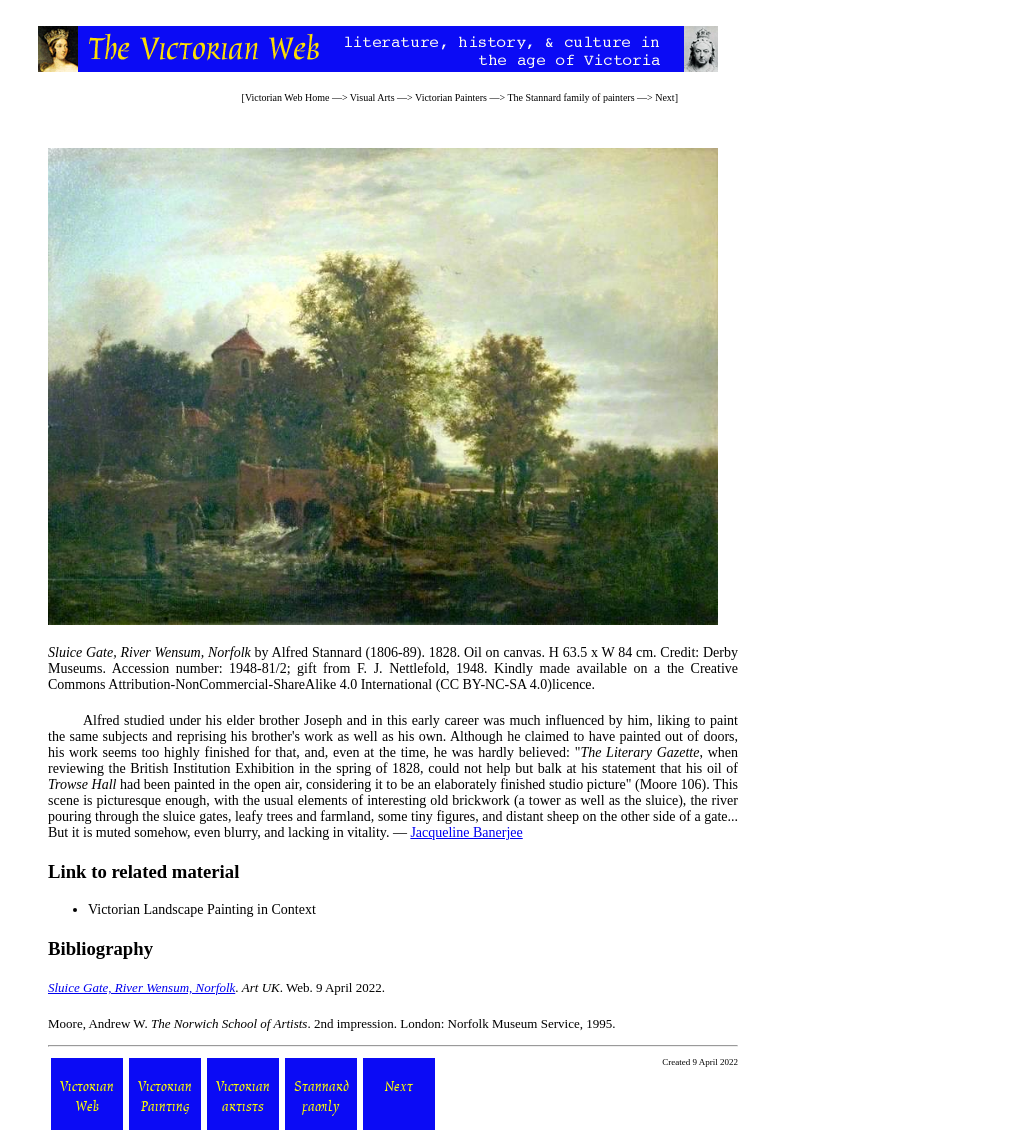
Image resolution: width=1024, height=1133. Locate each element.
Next (664, 97)
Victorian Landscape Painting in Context (202, 909)
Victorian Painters (451, 97)
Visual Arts (372, 97)
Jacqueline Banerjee (466, 832)
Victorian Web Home (287, 97)
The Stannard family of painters (570, 97)
